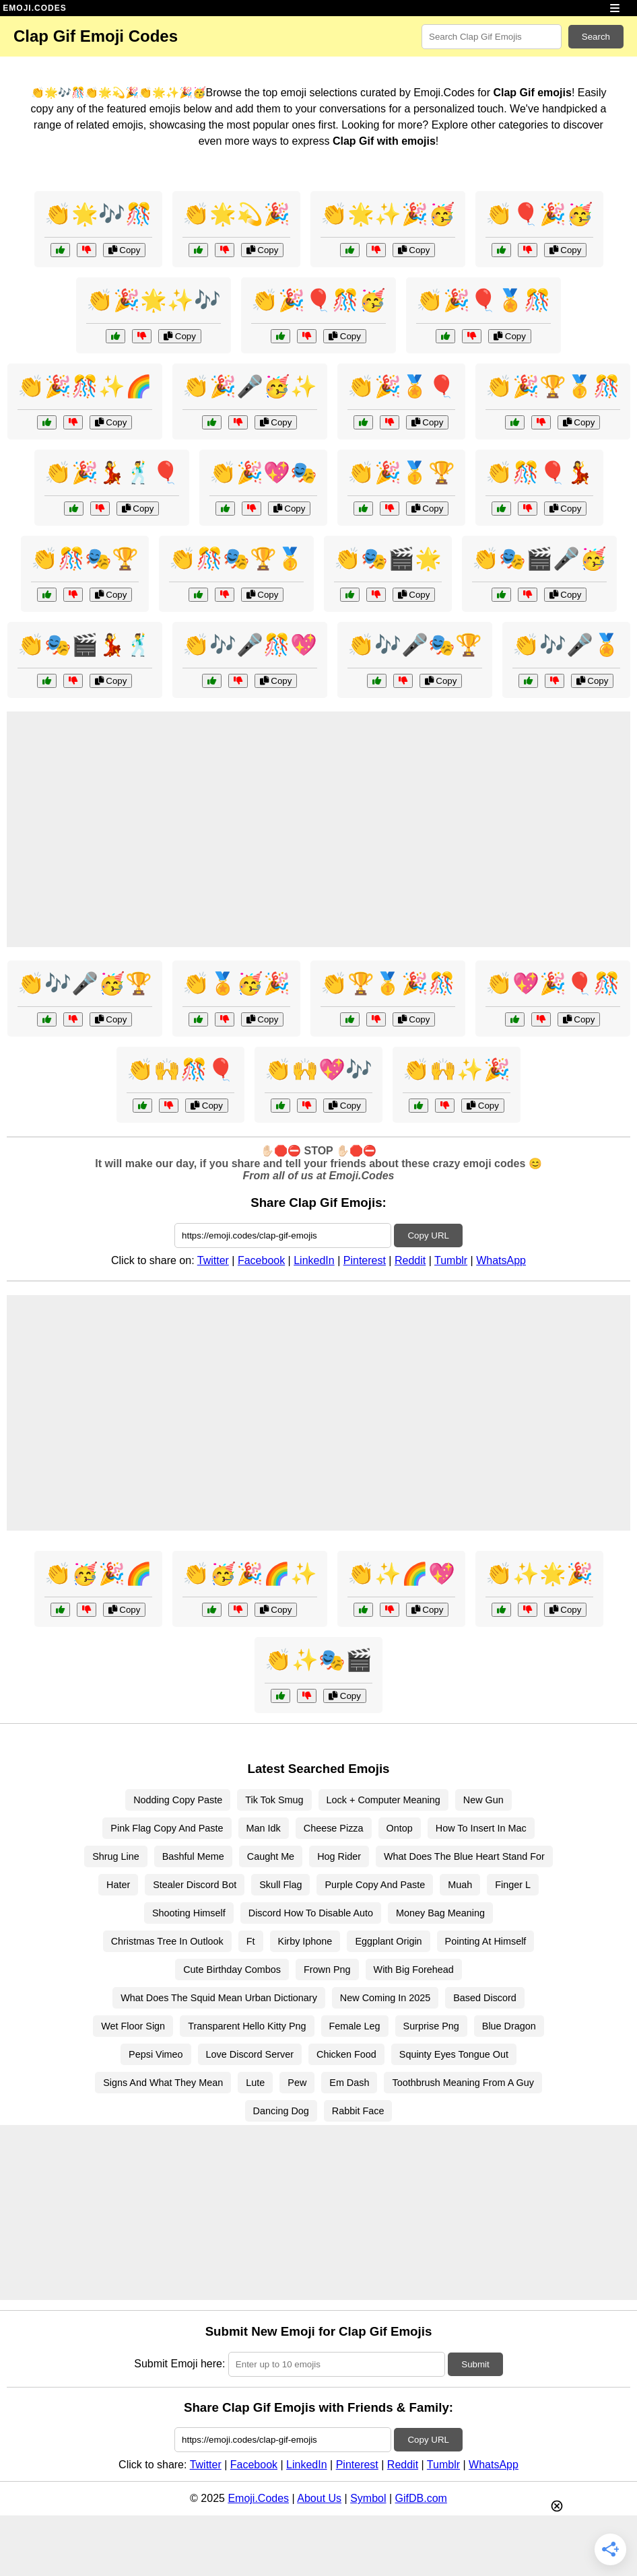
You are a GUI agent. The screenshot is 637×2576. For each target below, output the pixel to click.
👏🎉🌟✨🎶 (153, 300)
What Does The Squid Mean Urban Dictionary (219, 1997)
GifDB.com (421, 2498)
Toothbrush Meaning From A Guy (462, 2082)
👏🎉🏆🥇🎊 (552, 386)
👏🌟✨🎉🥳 (388, 214)
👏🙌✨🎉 (456, 1069)
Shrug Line (115, 1856)
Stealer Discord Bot (194, 1884)
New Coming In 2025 (385, 1997)
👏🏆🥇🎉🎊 (388, 983)
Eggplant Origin (388, 1941)
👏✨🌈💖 (401, 1574)
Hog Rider (339, 1856)
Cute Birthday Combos (232, 1969)
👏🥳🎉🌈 (98, 1574)
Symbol (368, 2498)
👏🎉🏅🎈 (401, 386)
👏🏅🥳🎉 (236, 983)
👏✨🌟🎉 (539, 1574)
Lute (255, 2082)
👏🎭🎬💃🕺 (85, 645)
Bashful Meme (193, 1856)
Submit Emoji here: (179, 2363)
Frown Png (327, 1969)
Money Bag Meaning (440, 1913)
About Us (319, 2498)
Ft (250, 1941)
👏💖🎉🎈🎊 (552, 983)
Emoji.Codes (258, 2498)
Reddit (410, 1260)
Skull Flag (280, 1884)
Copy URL (427, 1235)
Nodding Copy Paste (177, 1800)
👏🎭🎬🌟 (388, 559)
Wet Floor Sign (133, 2026)
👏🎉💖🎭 (263, 472)
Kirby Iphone (305, 1941)
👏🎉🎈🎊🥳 (318, 300)
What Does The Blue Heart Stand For (464, 1856)
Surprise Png (431, 2026)
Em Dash (349, 2082)
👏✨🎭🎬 (318, 1660)
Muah (460, 1884)
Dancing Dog (281, 2110)
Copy (124, 250)
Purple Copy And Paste (375, 1884)
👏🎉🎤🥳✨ (249, 386)
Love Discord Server (250, 2054)
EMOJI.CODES (34, 8)
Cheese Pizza (334, 1828)
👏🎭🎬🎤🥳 (539, 559)
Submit (475, 2364)
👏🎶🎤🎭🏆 (414, 645)
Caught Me (270, 1856)
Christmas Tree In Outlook (167, 1941)
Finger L (513, 1884)
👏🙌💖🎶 (318, 1069)
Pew (297, 2082)
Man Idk (263, 1828)
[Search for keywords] (492, 36)
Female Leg (354, 2026)
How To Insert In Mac (481, 1828)
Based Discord (484, 1997)
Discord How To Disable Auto (310, 1913)
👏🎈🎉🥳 (539, 214)
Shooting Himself (189, 1913)
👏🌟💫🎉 (236, 214)
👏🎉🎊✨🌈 (85, 386)
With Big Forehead (414, 1969)
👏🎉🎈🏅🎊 (483, 300)
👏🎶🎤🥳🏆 (85, 983)
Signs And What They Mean (163, 2082)
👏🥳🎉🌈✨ (249, 1574)
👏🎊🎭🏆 (85, 559)
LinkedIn (314, 1260)
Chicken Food (346, 2054)
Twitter (213, 1260)
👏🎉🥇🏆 (401, 472)
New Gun (483, 1800)
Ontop (400, 1828)
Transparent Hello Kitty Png (247, 2026)
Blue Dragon (509, 2026)
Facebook (261, 1260)
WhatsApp (501, 1260)
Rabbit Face (358, 2110)
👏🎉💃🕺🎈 (111, 472)
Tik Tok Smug (274, 1800)
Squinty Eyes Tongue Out (453, 2054)
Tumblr (450, 1260)
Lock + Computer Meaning (383, 1800)
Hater (118, 1884)
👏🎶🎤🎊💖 (249, 645)
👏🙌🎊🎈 (180, 1069)
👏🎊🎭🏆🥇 (236, 559)
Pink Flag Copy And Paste (166, 1828)
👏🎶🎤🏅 (566, 645)
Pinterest (364, 1260)
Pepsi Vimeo (156, 2054)
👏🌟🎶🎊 (98, 214)
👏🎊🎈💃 (539, 472)
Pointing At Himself (486, 1941)
